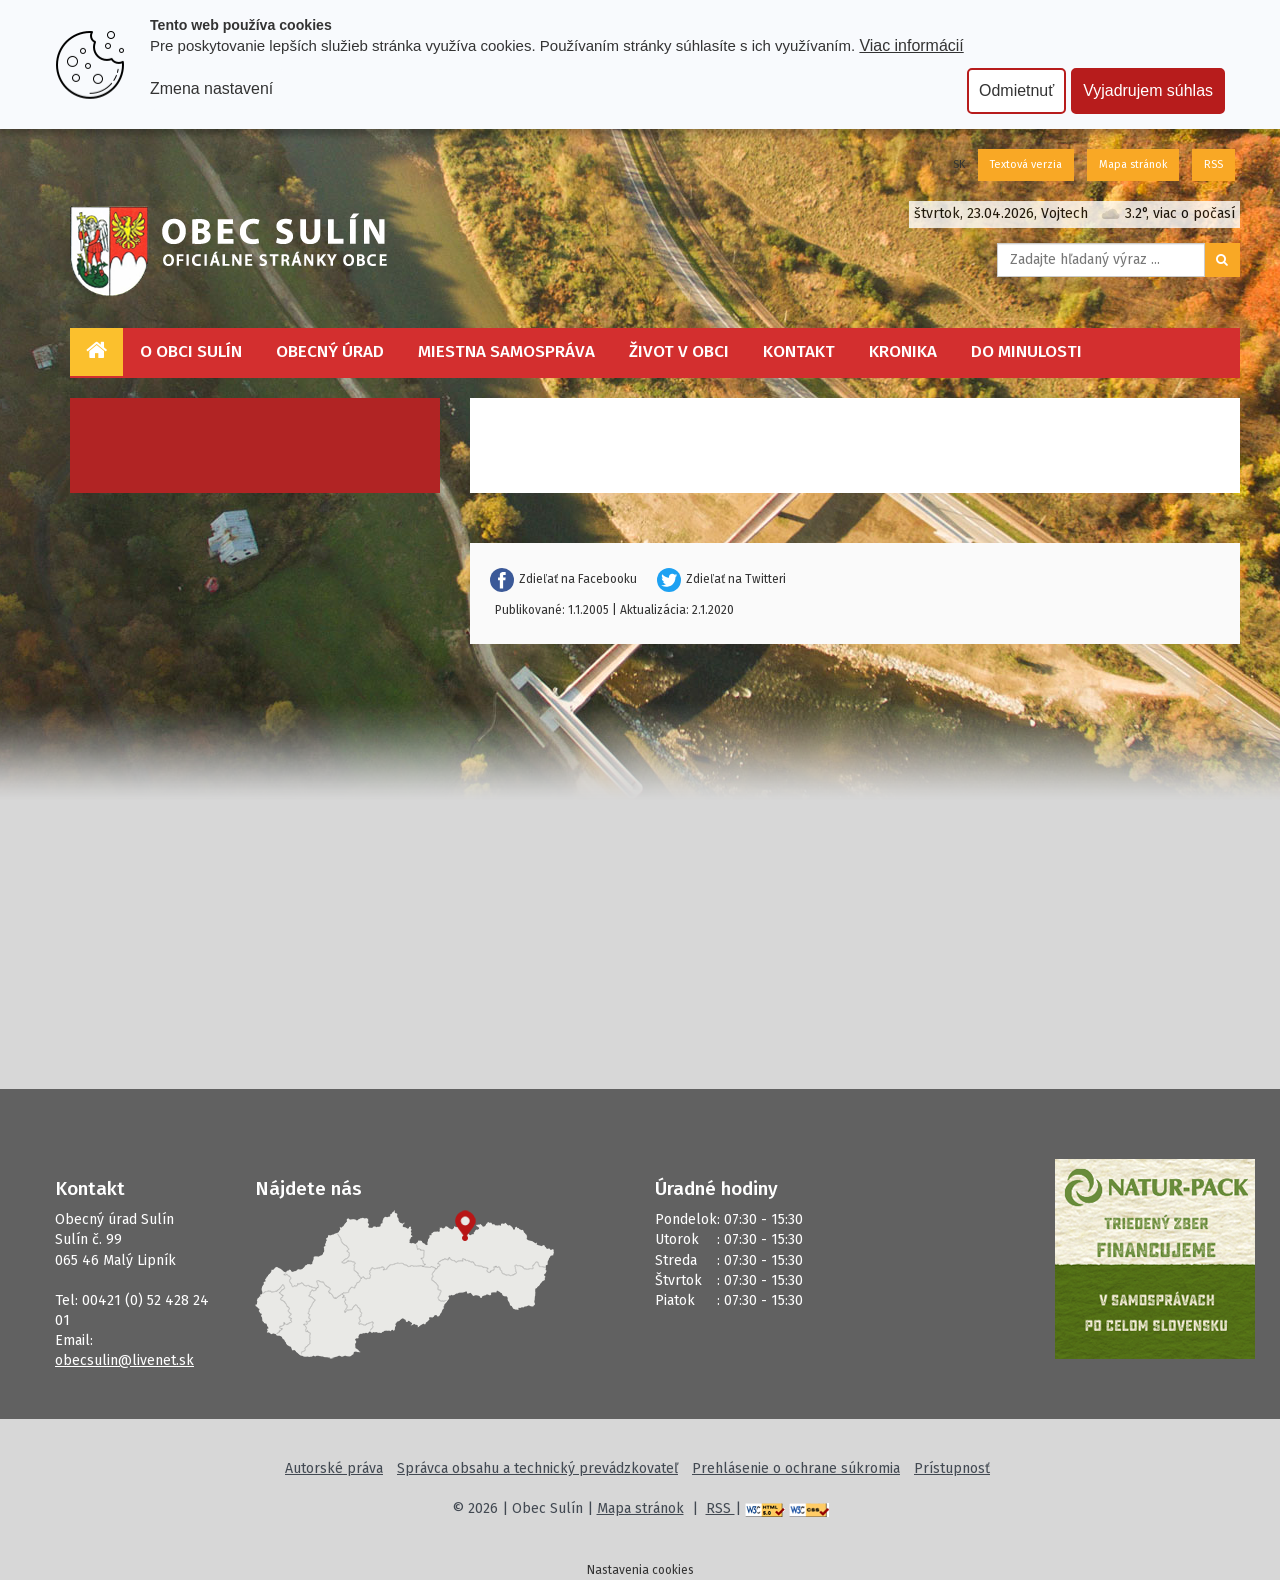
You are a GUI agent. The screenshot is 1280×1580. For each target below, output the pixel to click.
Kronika (903, 351)
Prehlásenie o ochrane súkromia (796, 1468)
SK (959, 164)
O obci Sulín (191, 351)
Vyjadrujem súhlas (1148, 90)
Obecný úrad (330, 351)
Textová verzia (1026, 164)
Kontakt (799, 351)
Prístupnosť (952, 1468)
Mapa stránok (1133, 164)
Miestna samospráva (506, 351)
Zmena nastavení (211, 88)
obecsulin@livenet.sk (124, 1360)
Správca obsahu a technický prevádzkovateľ (537, 1468)
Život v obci (679, 351)
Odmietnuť (1016, 90)
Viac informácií (911, 45)
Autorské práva (334, 1468)
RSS (1213, 164)
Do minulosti (1026, 351)
